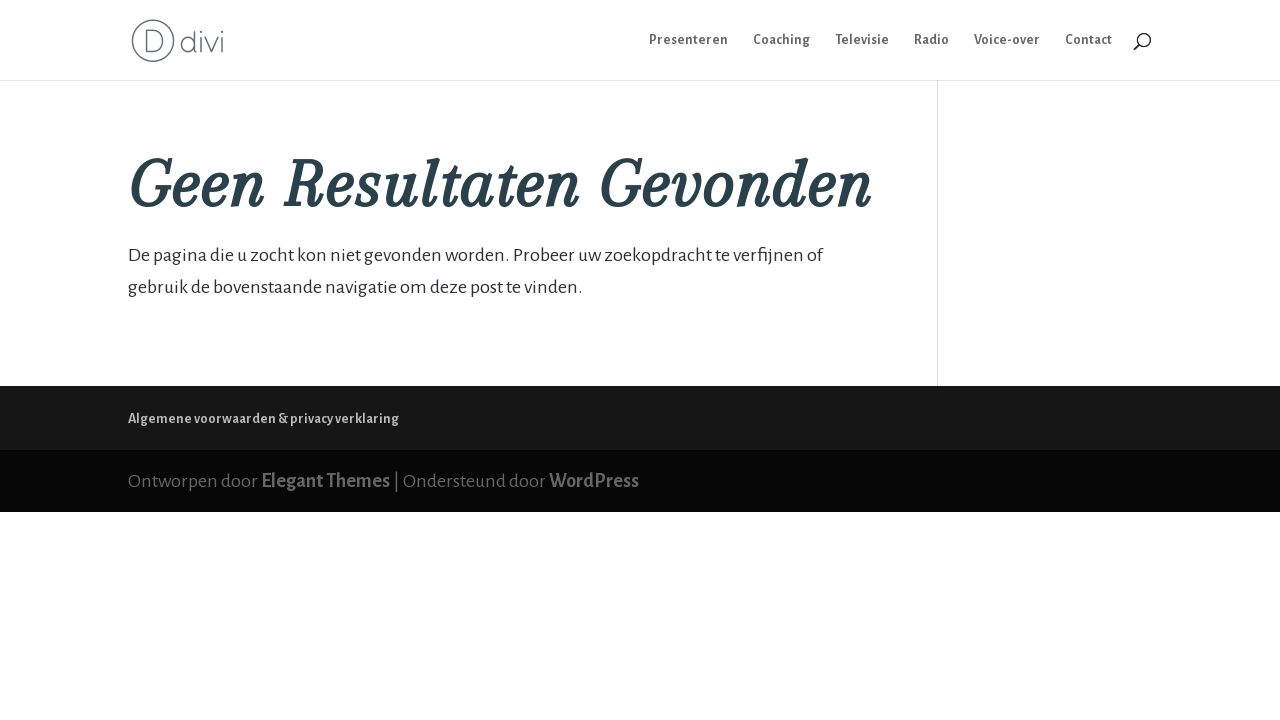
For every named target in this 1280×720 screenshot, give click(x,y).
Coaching (781, 40)
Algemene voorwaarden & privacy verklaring (263, 419)
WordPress (594, 481)
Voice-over (1007, 40)
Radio (931, 40)
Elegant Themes (325, 481)
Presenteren (688, 40)
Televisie (862, 40)
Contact (1088, 40)
